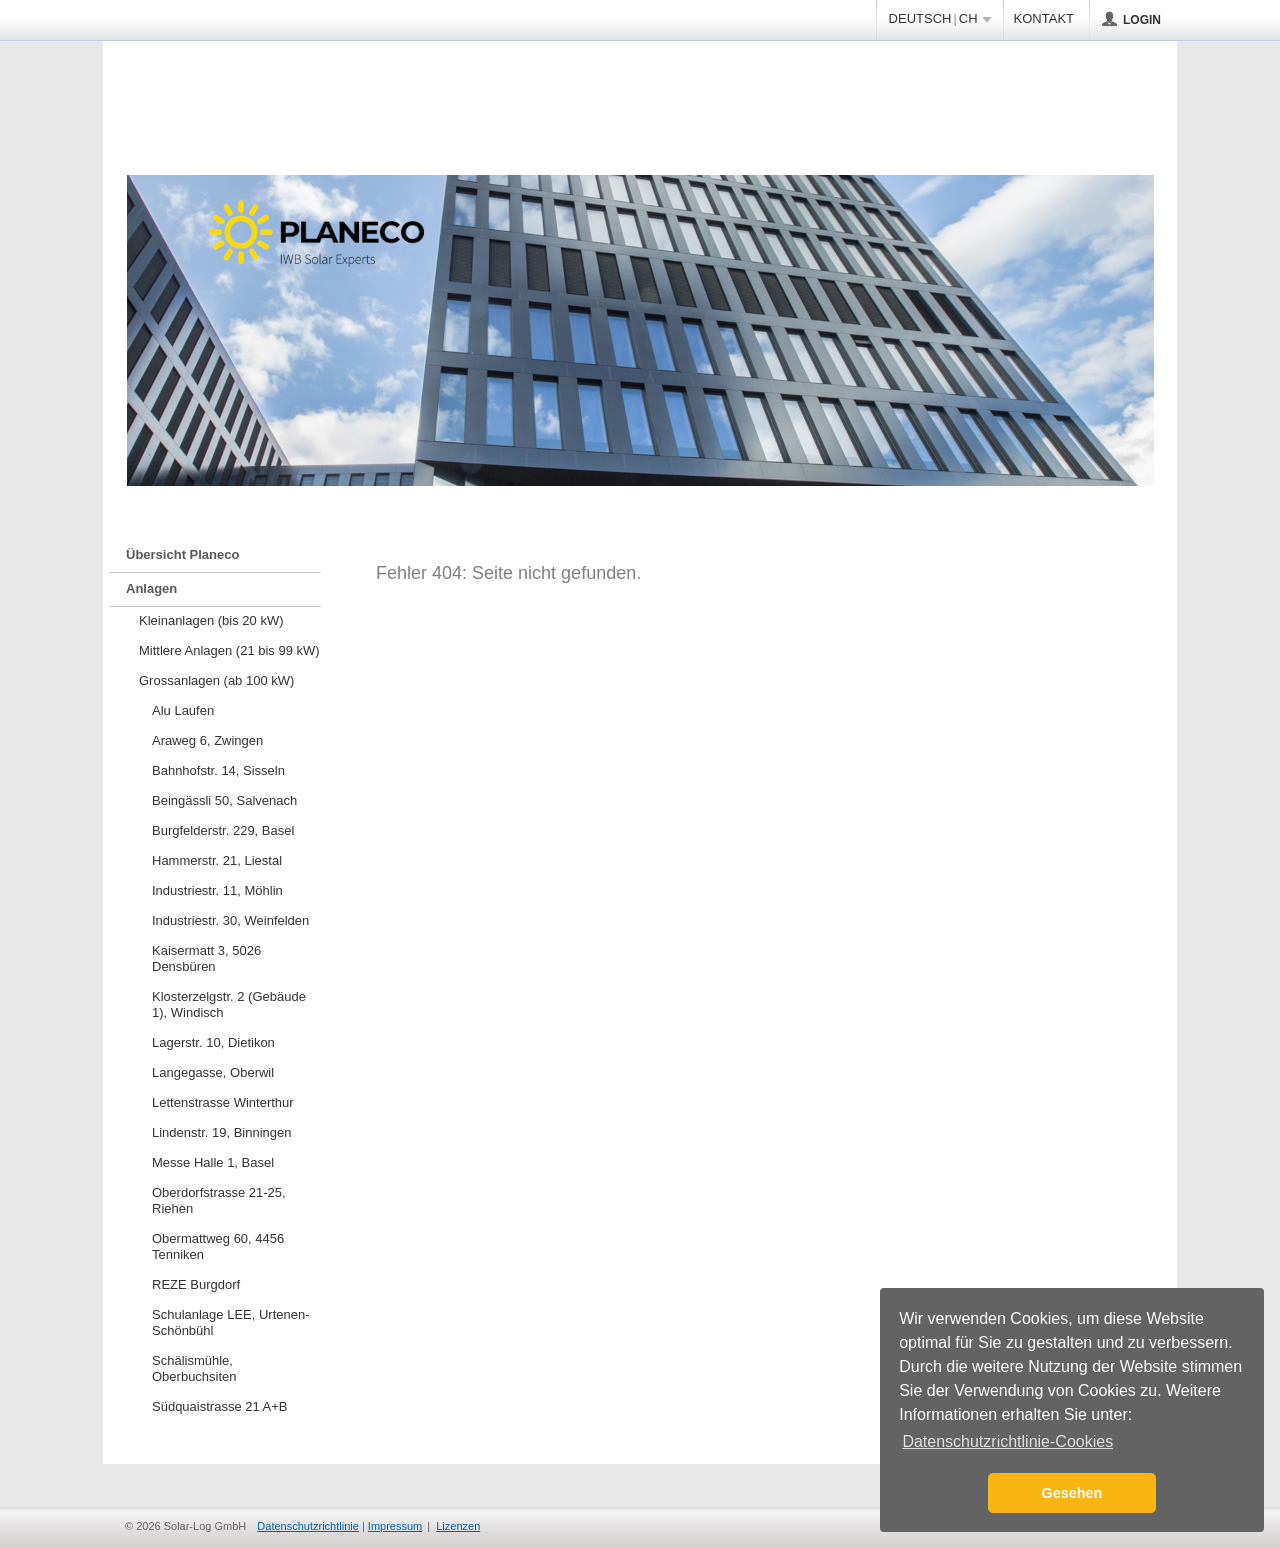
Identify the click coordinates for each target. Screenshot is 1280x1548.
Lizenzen (458, 1526)
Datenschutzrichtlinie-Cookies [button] (1007, 1441)
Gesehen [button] (1072, 1493)
